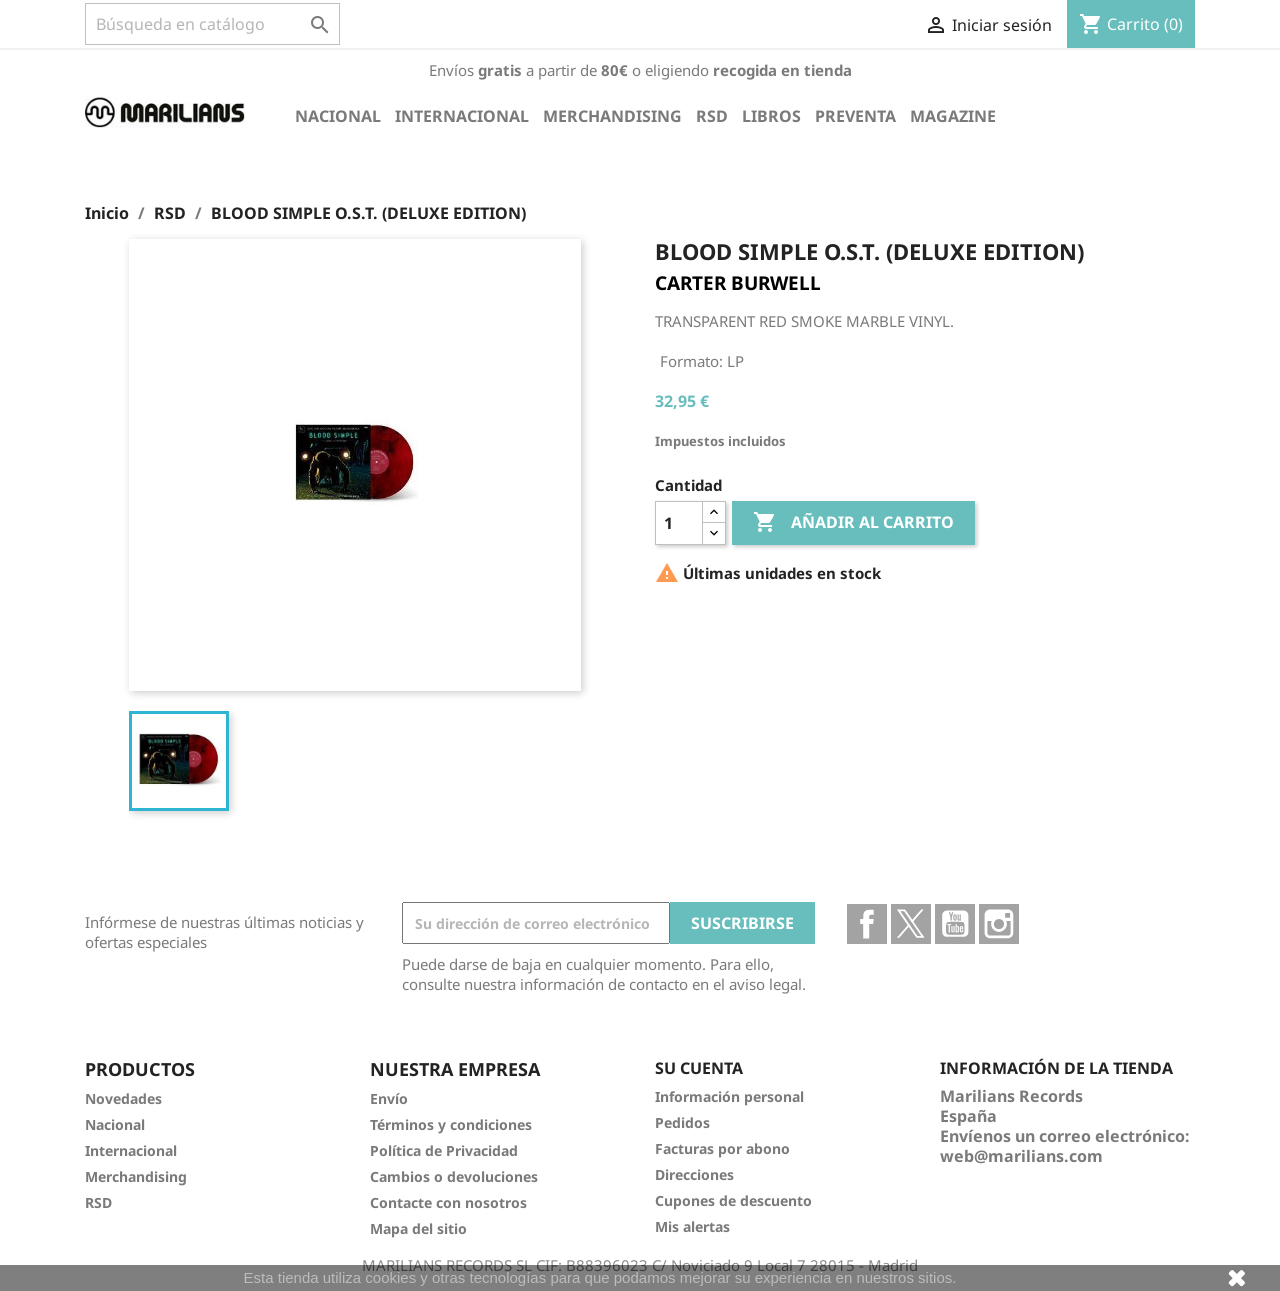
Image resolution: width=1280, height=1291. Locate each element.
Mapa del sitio (418, 1228)
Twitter (911, 924)
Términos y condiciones (451, 1124)
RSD (712, 116)
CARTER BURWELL (738, 283)
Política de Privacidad (444, 1150)
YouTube (955, 924)
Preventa (855, 116)
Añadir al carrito (853, 523)
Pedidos (682, 1122)
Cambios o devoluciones (454, 1176)
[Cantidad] (679, 523)
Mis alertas (692, 1226)
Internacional (462, 116)
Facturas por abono (722, 1148)
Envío (389, 1098)
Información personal (729, 1096)
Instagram (999, 924)
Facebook (867, 924)
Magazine (953, 116)
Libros (771, 116)
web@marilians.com (1021, 1156)
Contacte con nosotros (448, 1202)
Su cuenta (699, 1068)
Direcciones (694, 1174)
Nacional (338, 116)
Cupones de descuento (733, 1200)
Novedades (123, 1098)
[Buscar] (212, 24)
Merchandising (612, 116)
